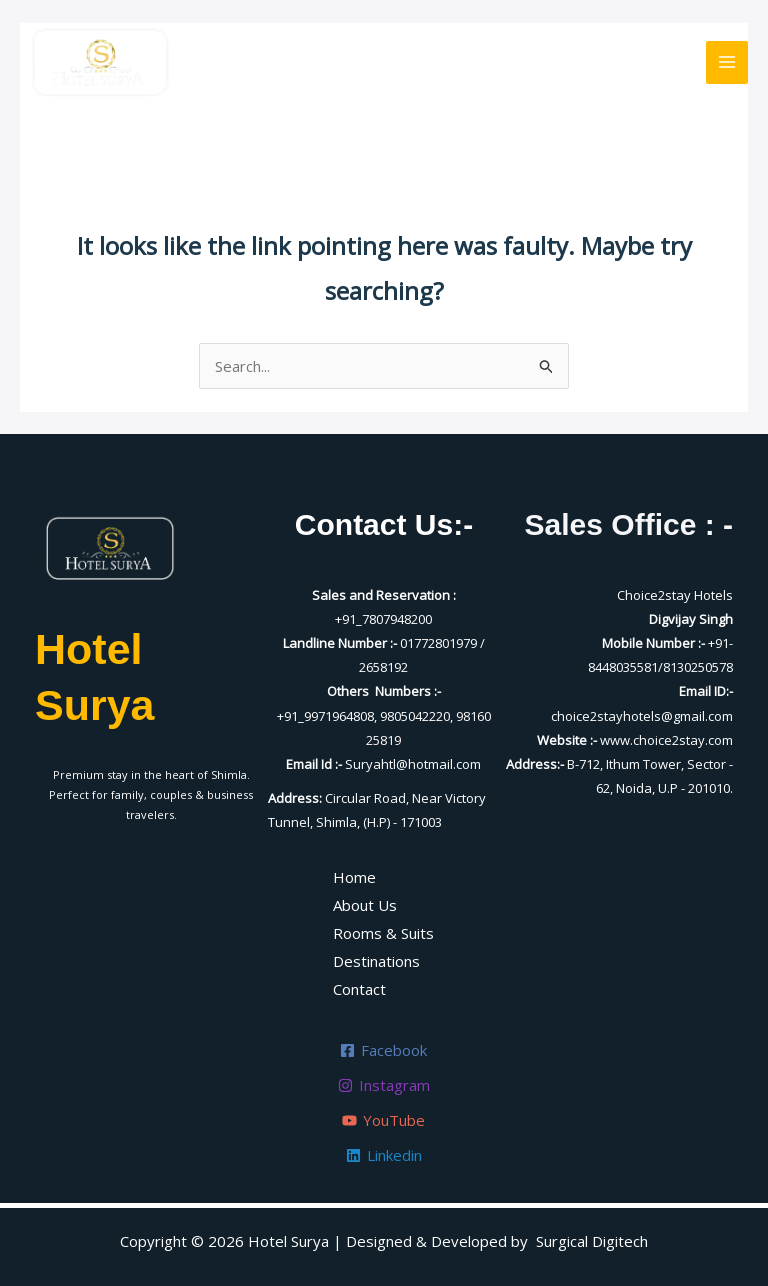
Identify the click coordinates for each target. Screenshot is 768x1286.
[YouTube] (383, 1120)
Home (354, 877)
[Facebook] (383, 1050)
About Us (365, 905)
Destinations (376, 961)
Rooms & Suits (383, 933)
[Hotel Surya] (100, 61)
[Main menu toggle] (727, 62)
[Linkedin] (384, 1155)
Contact (359, 989)
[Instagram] (384, 1085)
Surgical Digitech (592, 1241)
